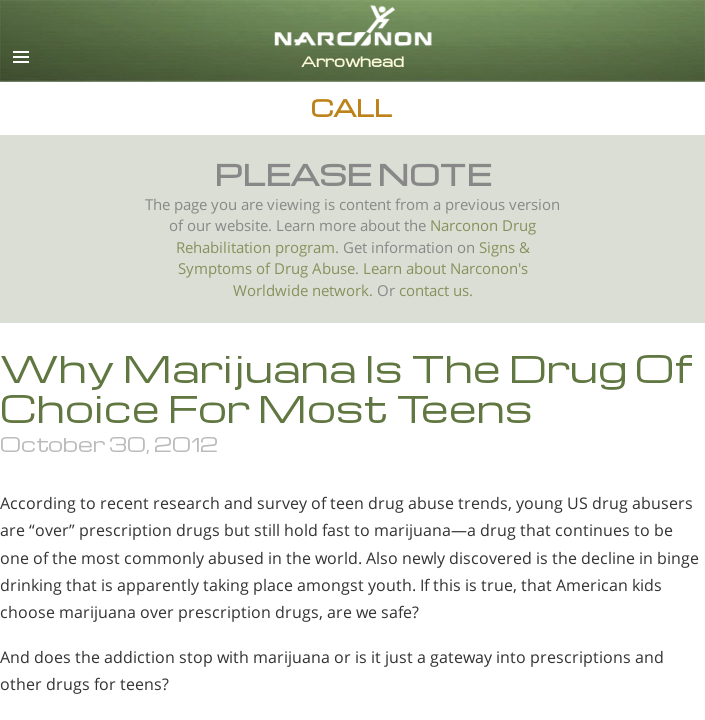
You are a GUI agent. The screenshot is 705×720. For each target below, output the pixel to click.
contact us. (436, 290)
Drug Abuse (314, 268)
